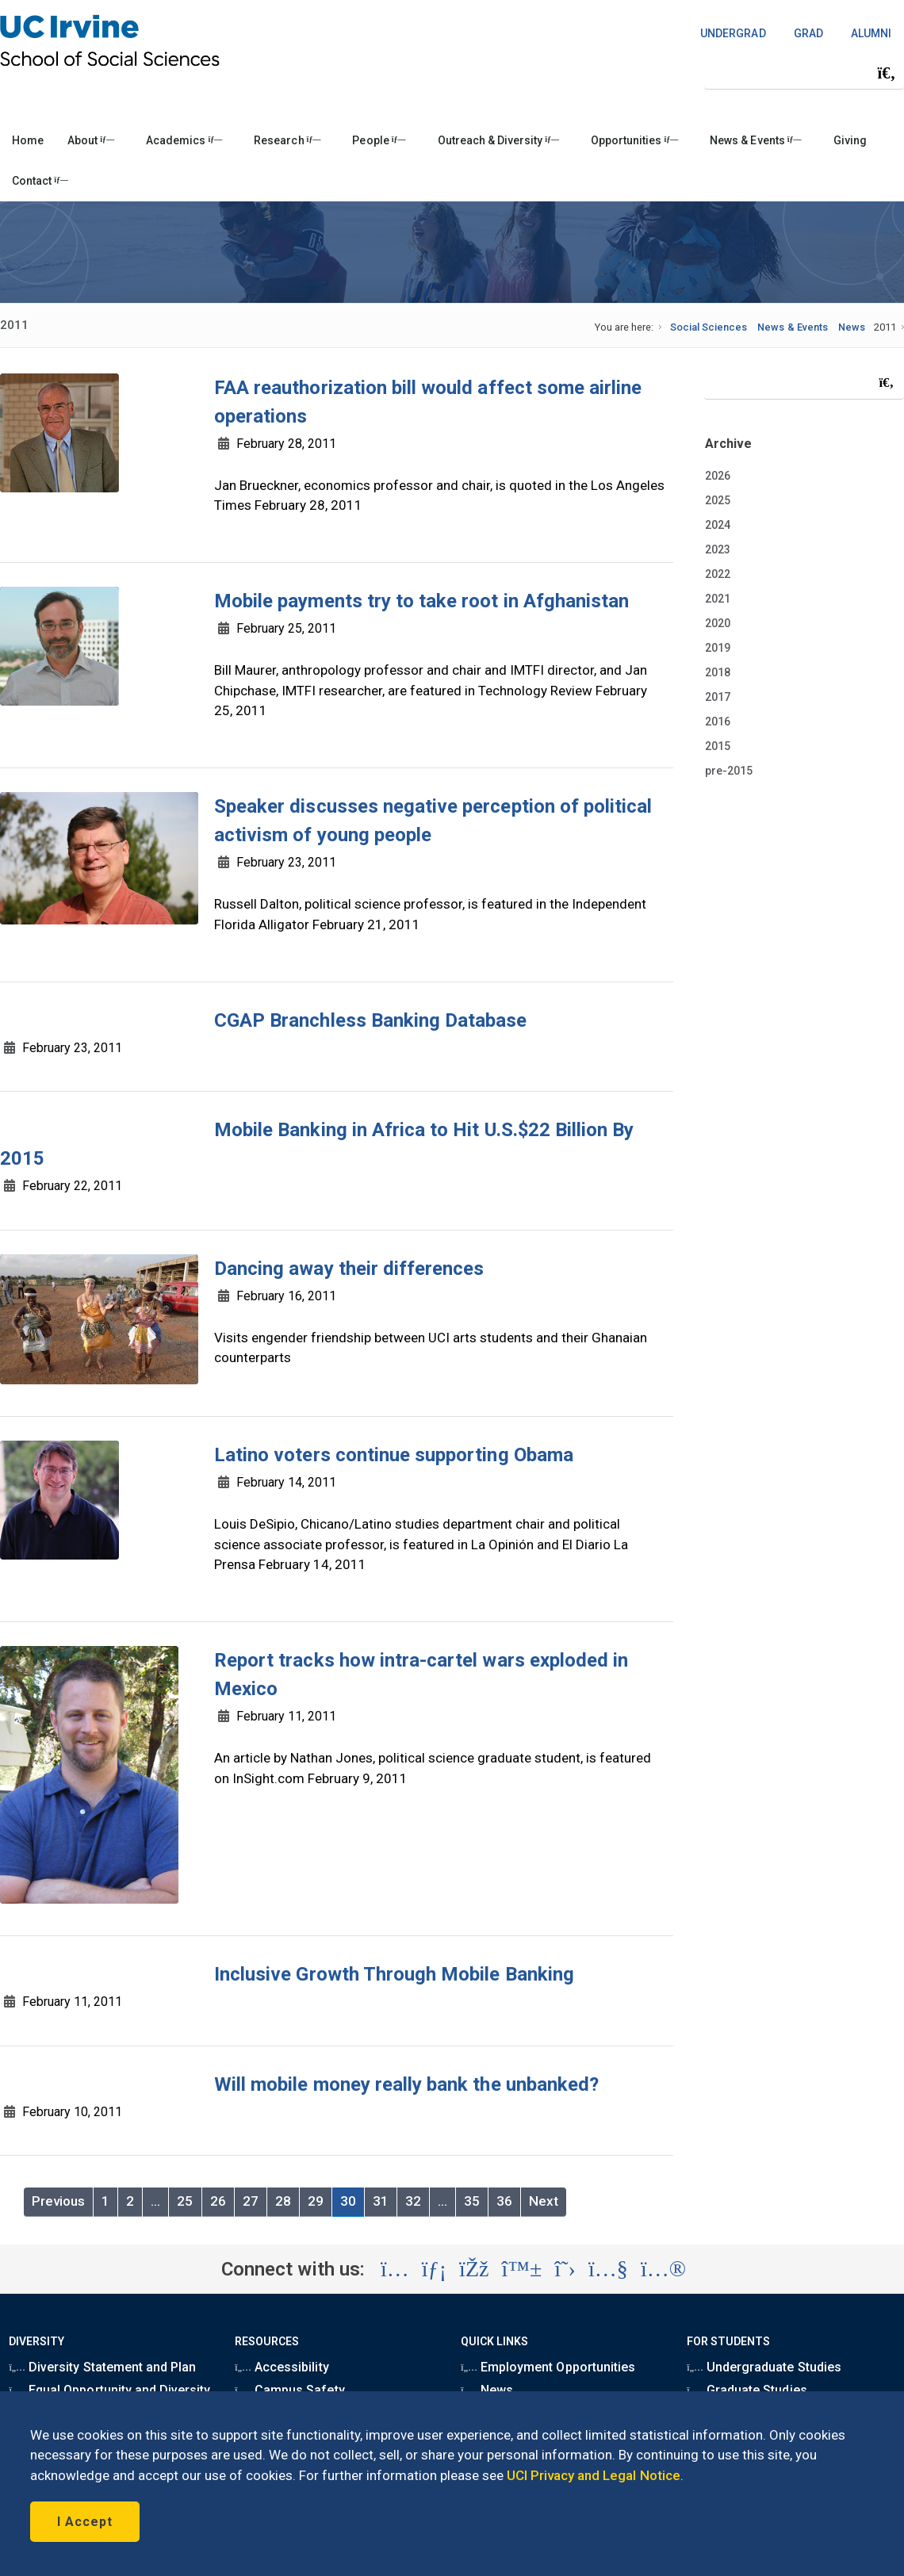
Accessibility (281, 2367)
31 (381, 2201)
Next (543, 2201)
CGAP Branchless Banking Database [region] (370, 1020)
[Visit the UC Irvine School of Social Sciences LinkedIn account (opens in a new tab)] (434, 2269)
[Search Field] (804, 73)
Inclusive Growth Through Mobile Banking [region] (394, 1974)
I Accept (85, 2521)
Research (287, 140)
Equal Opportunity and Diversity (109, 2390)
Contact (40, 180)
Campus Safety (289, 2390)
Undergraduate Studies (764, 2367)
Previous (58, 2201)
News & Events (755, 140)
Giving (850, 140)
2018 (717, 672)
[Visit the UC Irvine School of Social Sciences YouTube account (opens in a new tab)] (608, 2269)
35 (472, 2201)
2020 (717, 623)
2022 (717, 574)
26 (218, 2201)
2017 (717, 697)
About (90, 140)
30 (348, 2201)
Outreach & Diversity (498, 140)
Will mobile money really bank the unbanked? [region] (406, 2084)
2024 (717, 525)
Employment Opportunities (548, 2367)
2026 (717, 475)
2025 (717, 500)
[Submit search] (886, 73)
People (378, 140)
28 (283, 2201)
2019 (717, 647)
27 (251, 2201)
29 (316, 2201)
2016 (717, 721)
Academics (184, 140)
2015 (717, 746)
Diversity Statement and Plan (102, 2367)
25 (185, 2201)
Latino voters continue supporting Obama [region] (393, 1455)
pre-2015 (729, 770)
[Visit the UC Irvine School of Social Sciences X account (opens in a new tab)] (565, 2269)
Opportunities (634, 140)
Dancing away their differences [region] (349, 1268)
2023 (717, 549)
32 (413, 2201)
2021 (717, 598)
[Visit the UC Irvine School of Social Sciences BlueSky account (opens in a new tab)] (522, 2269)
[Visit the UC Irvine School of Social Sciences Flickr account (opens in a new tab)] (663, 2269)
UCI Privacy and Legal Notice (593, 2475)
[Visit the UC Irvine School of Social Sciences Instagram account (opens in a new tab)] (395, 2269)
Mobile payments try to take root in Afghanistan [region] (421, 601)
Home (28, 140)
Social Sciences (708, 327)
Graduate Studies (746, 2390)
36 (504, 2201)
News (851, 327)
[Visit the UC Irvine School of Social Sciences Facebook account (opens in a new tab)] (473, 2269)
